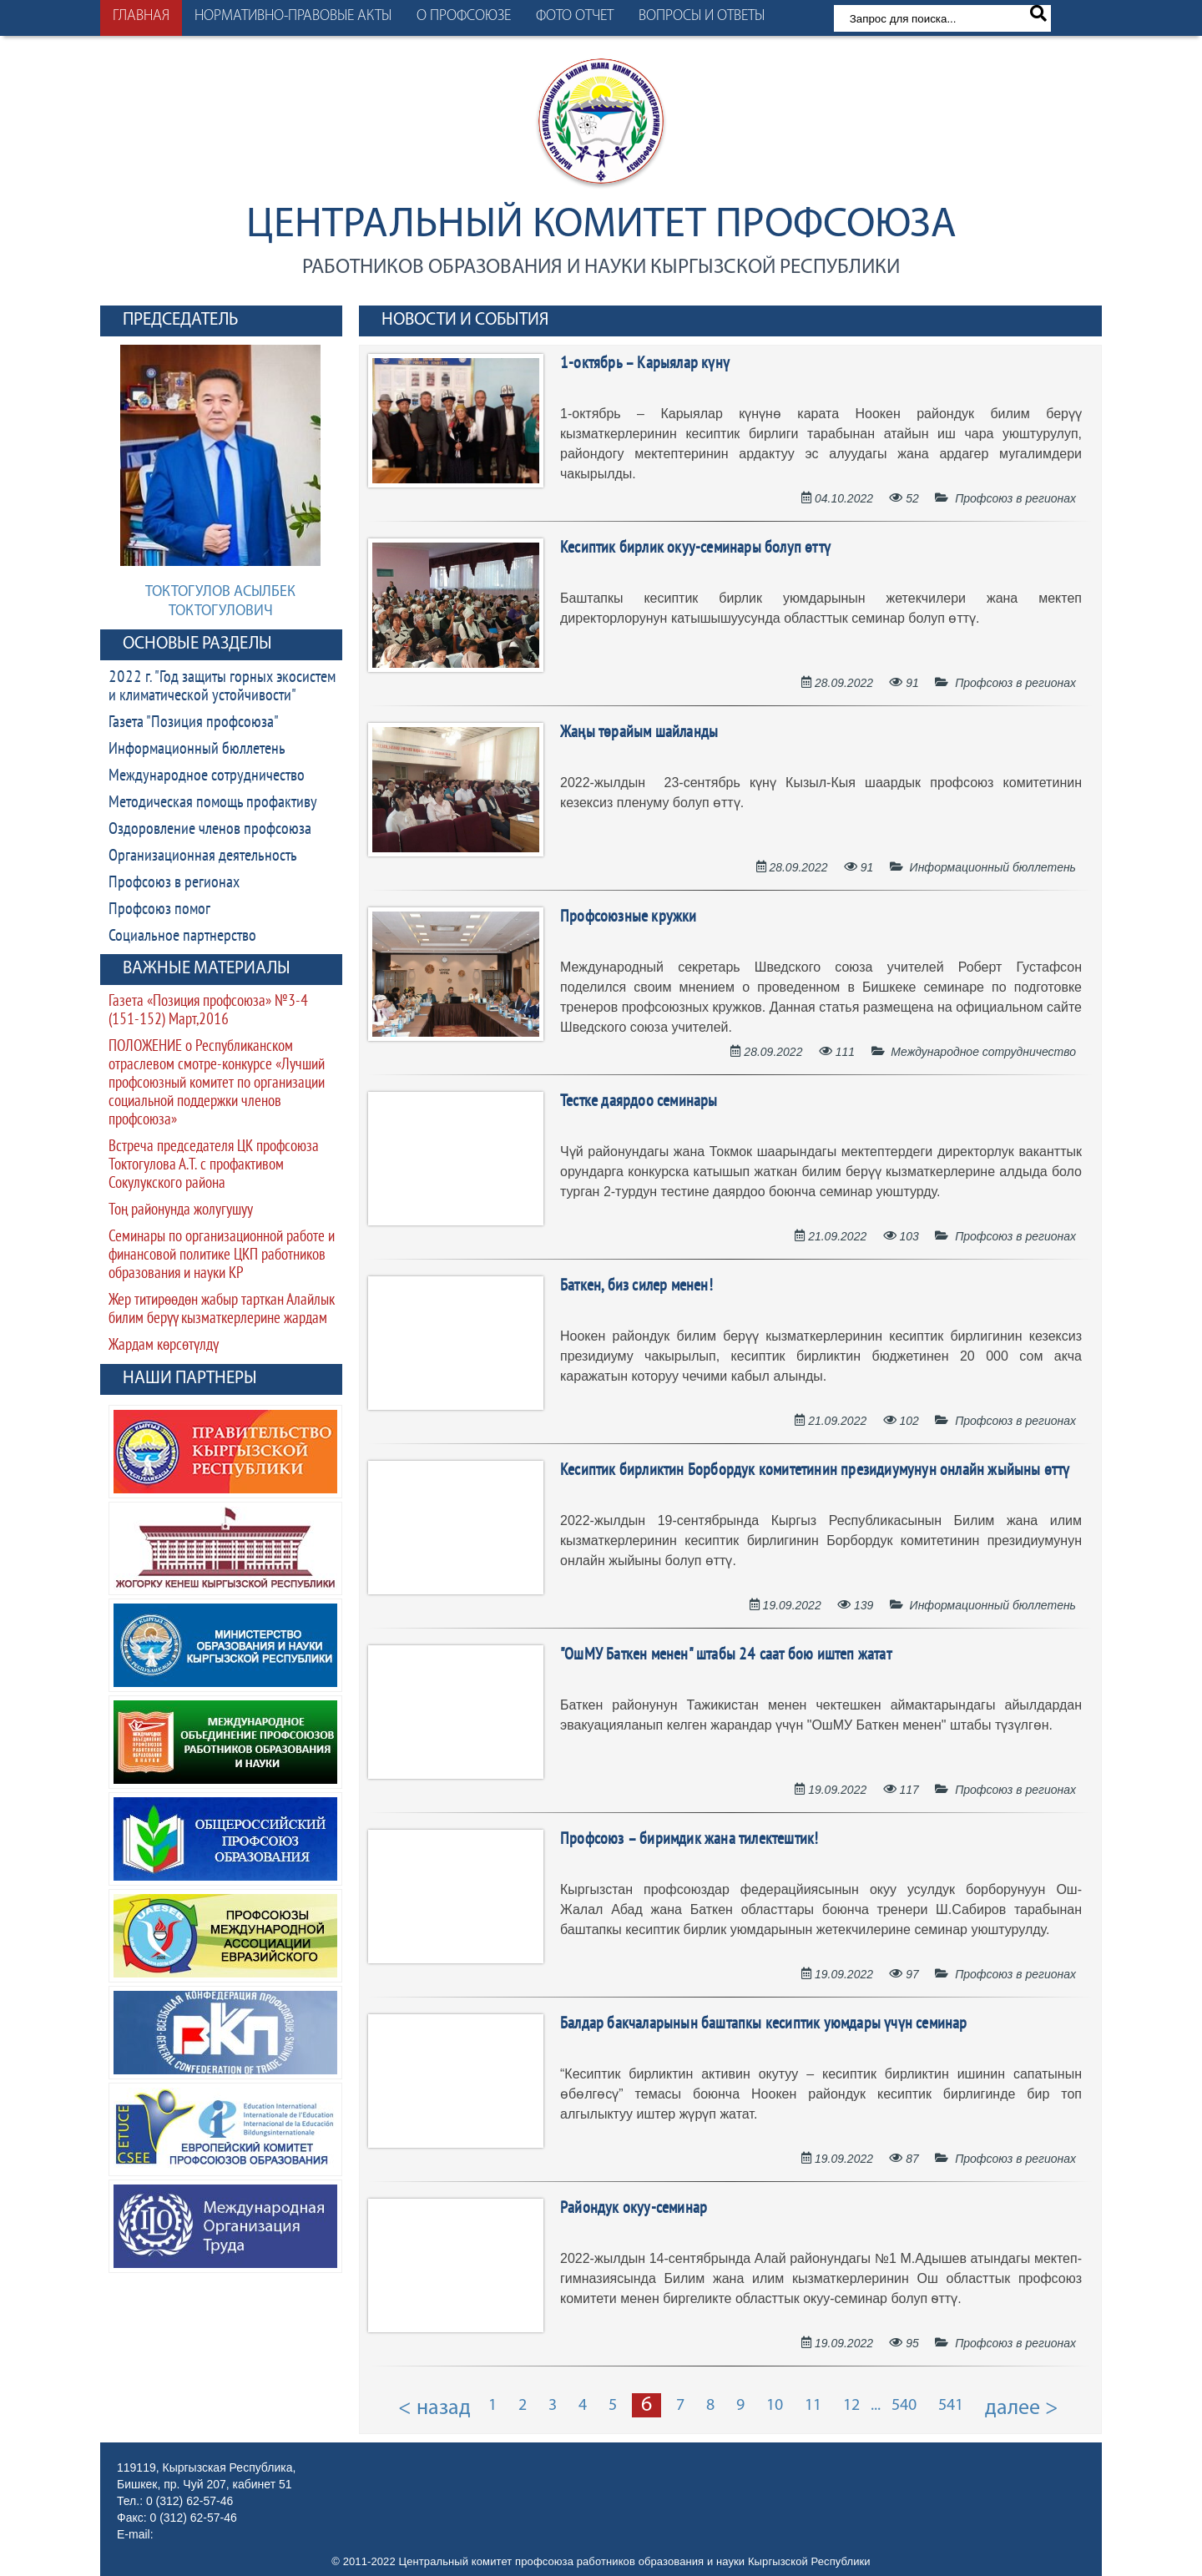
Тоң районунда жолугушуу (181, 1211)
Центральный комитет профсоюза (601, 226)
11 (813, 2405)
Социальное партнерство (182, 936)
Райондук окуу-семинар (633, 2208)
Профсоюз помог (159, 909)
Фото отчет (575, 16)
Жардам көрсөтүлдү (164, 1346)
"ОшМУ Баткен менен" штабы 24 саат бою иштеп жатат (725, 1655)
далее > (1021, 2408)
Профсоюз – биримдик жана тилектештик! (689, 1839)
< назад (434, 2408)
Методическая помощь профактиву (213, 803)
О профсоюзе (464, 16)
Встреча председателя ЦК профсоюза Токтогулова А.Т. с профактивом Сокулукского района (214, 1165)
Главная (141, 16)
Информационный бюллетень (197, 749)
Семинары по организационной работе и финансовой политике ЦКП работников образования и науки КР (222, 1255)
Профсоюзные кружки (628, 917)
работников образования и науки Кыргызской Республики (601, 267)
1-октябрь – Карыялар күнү (645, 363)
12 (851, 2405)
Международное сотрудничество (207, 776)
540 (904, 2405)
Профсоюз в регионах (174, 883)
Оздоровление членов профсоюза (210, 829)
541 (950, 2405)
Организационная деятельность (203, 856)
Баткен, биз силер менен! (636, 1286)
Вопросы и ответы (702, 16)
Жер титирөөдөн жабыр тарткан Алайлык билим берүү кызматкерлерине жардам (222, 1310)
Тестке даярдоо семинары (639, 1101)
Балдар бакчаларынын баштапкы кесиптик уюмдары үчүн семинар (763, 2024)
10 (774, 2405)
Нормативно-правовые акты (292, 16)
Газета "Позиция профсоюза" (194, 722)
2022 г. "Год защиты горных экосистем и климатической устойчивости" (222, 687)
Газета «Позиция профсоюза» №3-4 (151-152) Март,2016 (208, 1011)
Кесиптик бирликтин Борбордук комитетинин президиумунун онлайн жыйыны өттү (815, 1470)
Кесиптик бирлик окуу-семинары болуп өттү (695, 548)
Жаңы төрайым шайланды (639, 732)
